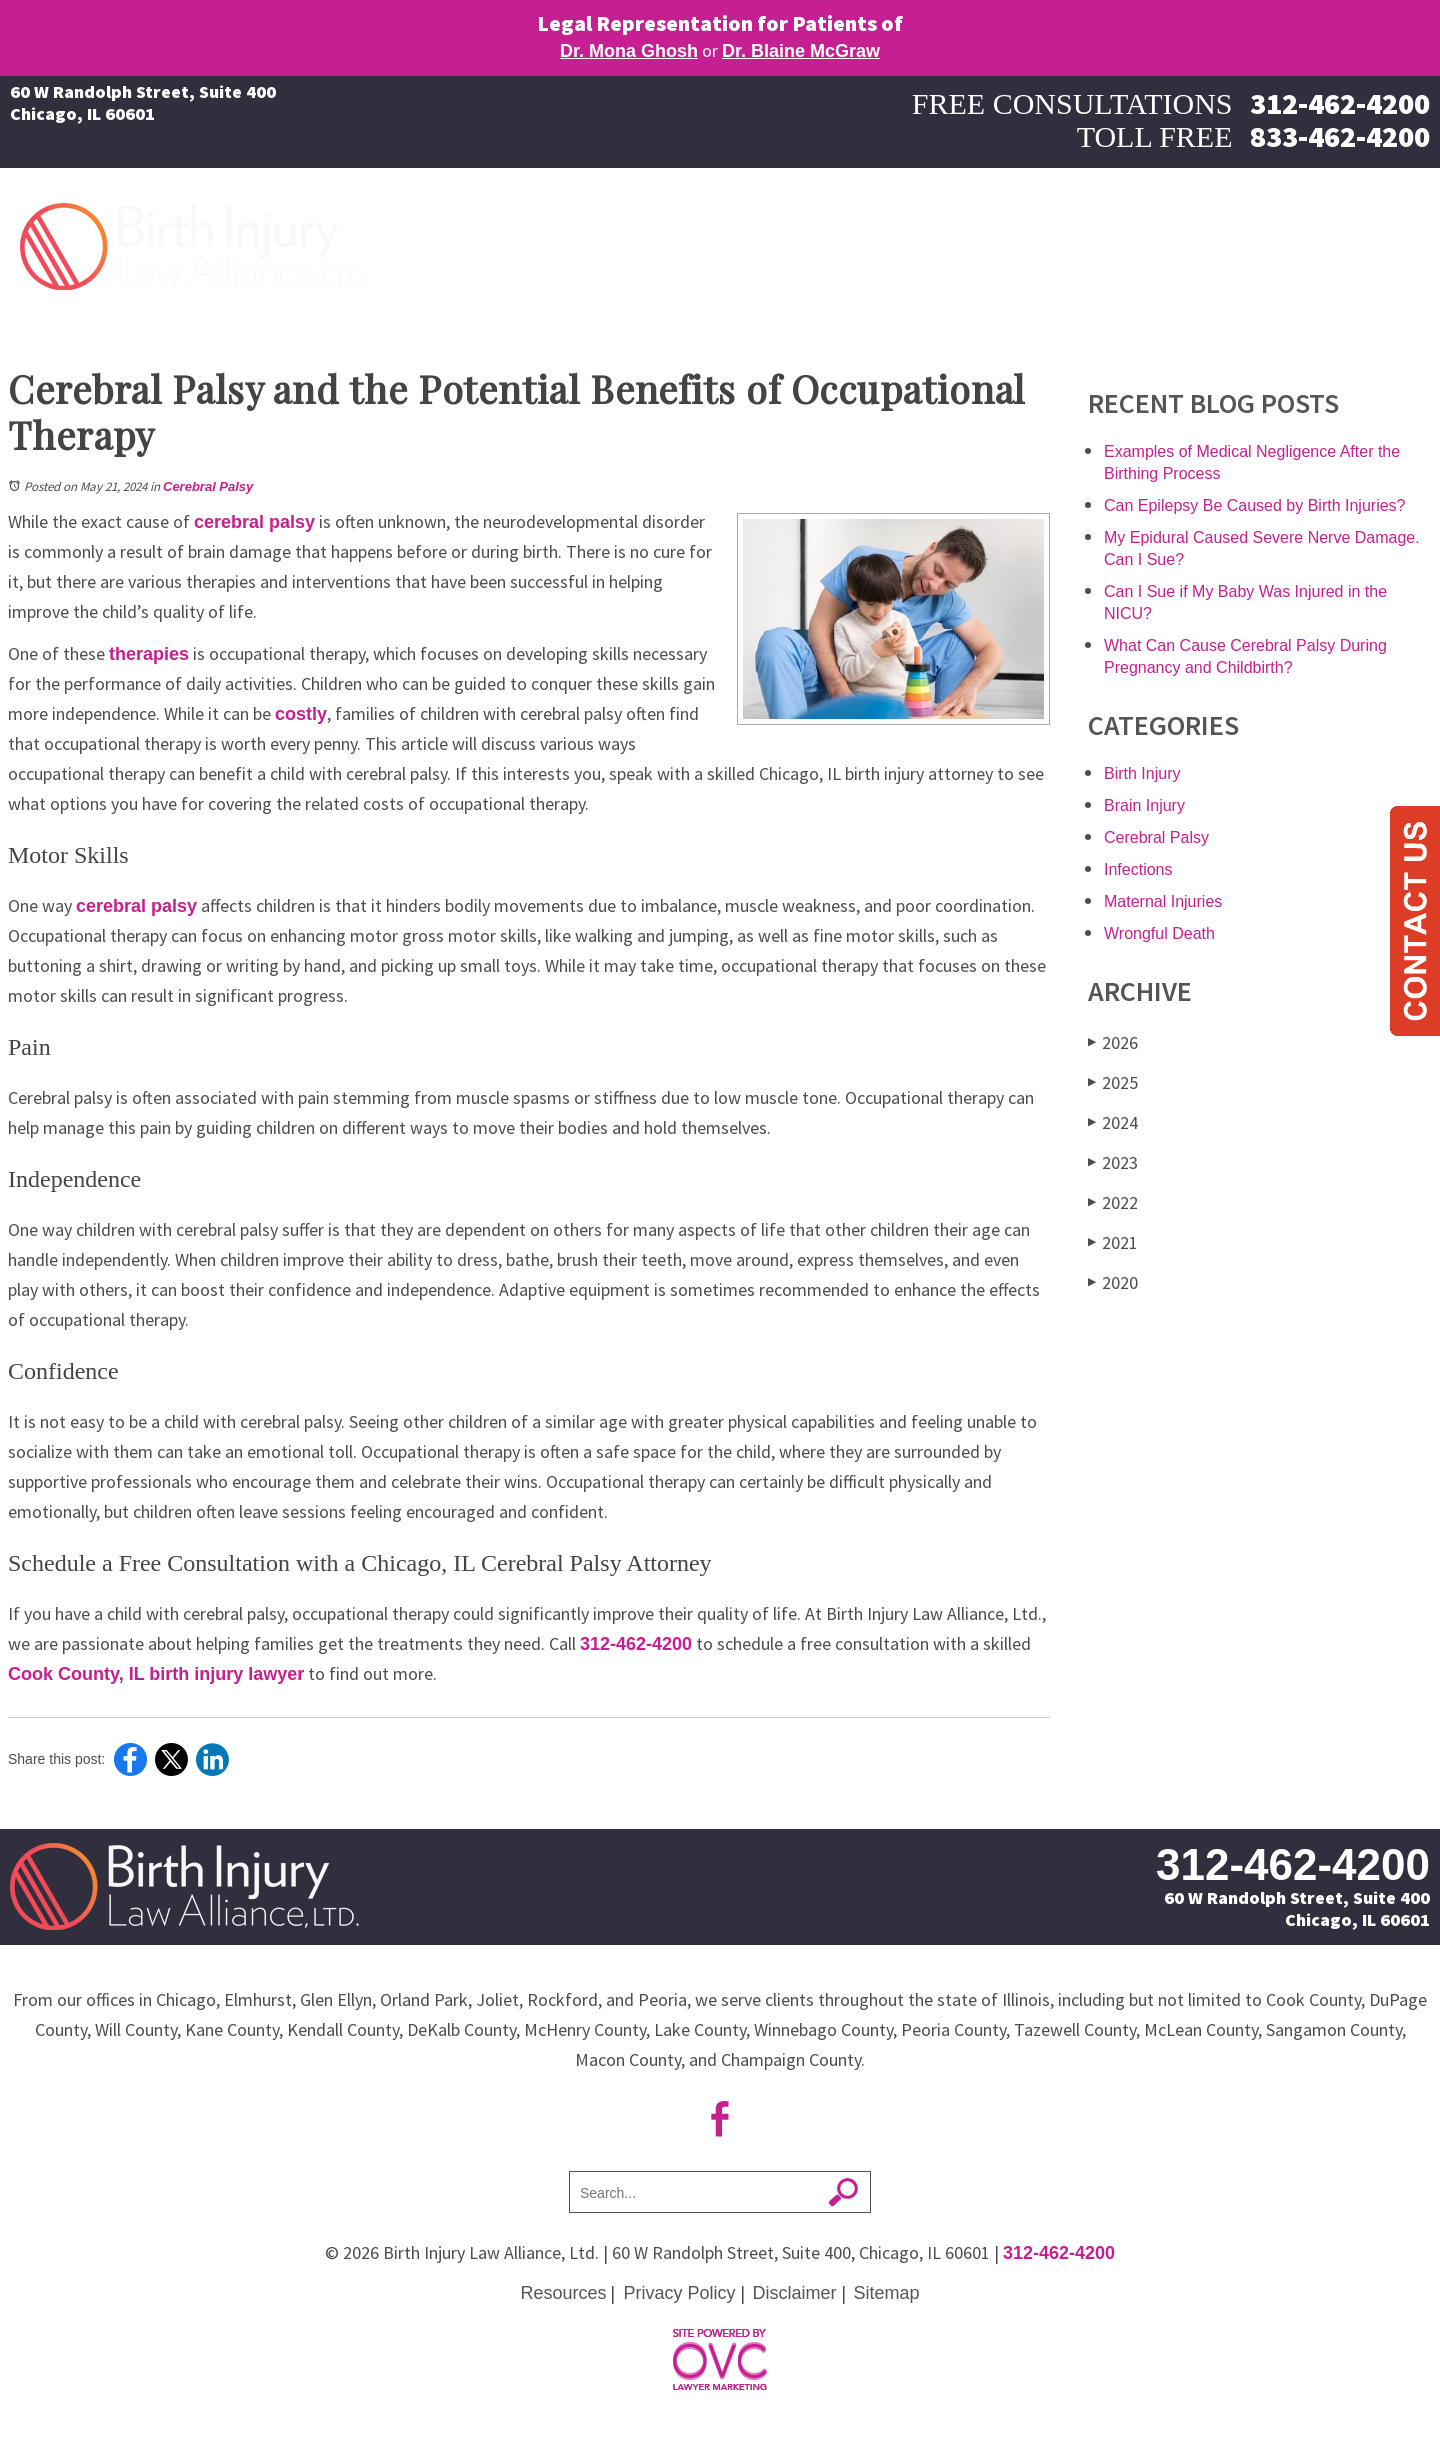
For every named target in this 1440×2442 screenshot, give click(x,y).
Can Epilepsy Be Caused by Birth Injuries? (1255, 505)
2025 (1113, 1082)
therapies (149, 654)
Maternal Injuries (1043, 241)
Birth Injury (1142, 773)
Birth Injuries (715, 241)
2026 (1113, 1042)
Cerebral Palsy (208, 486)
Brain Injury (1144, 805)
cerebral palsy (254, 522)
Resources (563, 2293)
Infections (1138, 869)
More (1312, 241)
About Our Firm (1200, 241)
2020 (1113, 1282)
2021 (1113, 1242)
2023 (1113, 1162)
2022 (1113, 1202)
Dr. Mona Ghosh (629, 51)
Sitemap (887, 2293)
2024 (1113, 1122)
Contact (1395, 241)
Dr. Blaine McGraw (801, 51)
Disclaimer (795, 2293)
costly (301, 714)
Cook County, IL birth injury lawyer (156, 1674)
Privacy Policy (679, 2293)
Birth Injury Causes (872, 241)
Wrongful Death (1159, 933)
